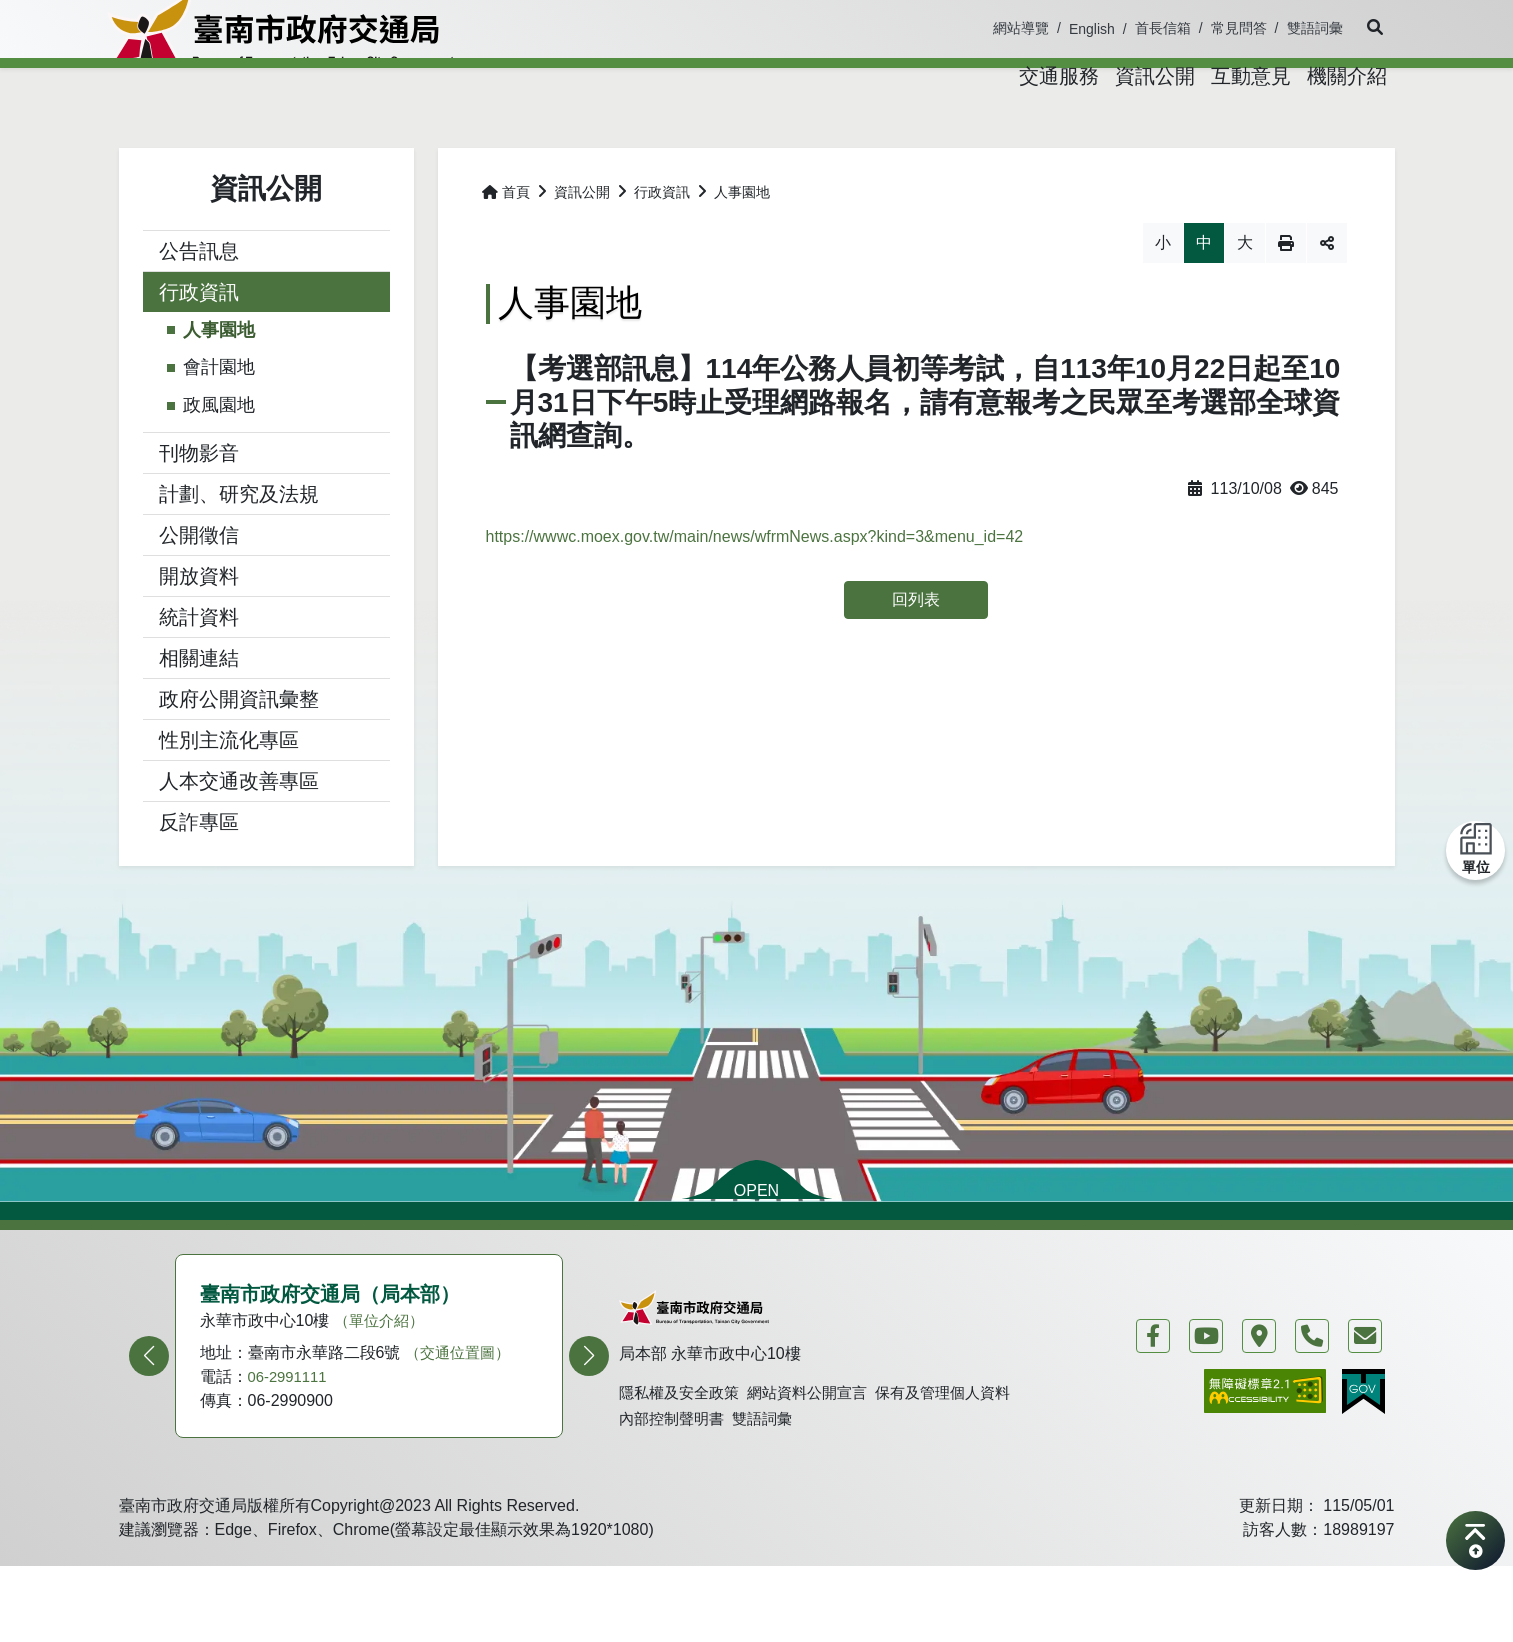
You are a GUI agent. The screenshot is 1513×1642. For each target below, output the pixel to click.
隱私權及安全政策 (683, 1455)
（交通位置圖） (461, 1404)
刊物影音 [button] (199, 505)
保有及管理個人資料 (963, 1455)
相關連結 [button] (199, 710)
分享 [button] (1327, 295)
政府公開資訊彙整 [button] (239, 751)
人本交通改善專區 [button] (239, 833)
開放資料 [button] (199, 628)
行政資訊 (662, 244)
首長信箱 (1163, 28)
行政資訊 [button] (199, 344)
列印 (1286, 295)
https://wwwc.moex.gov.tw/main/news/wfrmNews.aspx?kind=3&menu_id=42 (755, 588)
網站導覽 (1021, 28)
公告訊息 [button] (199, 303)
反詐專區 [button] (199, 874)
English (1092, 29)
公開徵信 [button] (199, 587)
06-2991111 (290, 1428)
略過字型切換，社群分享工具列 (486, 274)
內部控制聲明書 (675, 1483)
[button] (1369, 28)
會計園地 (219, 419)
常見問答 (1239, 28)
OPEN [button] (756, 1242)
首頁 (506, 244)
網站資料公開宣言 (819, 1455)
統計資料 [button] (199, 669)
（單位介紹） (382, 1372)
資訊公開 (582, 244)
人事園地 (219, 382)
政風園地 (219, 457)
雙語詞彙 (1315, 28)
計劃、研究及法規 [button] (239, 546)
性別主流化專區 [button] (229, 792)
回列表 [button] (916, 651)
